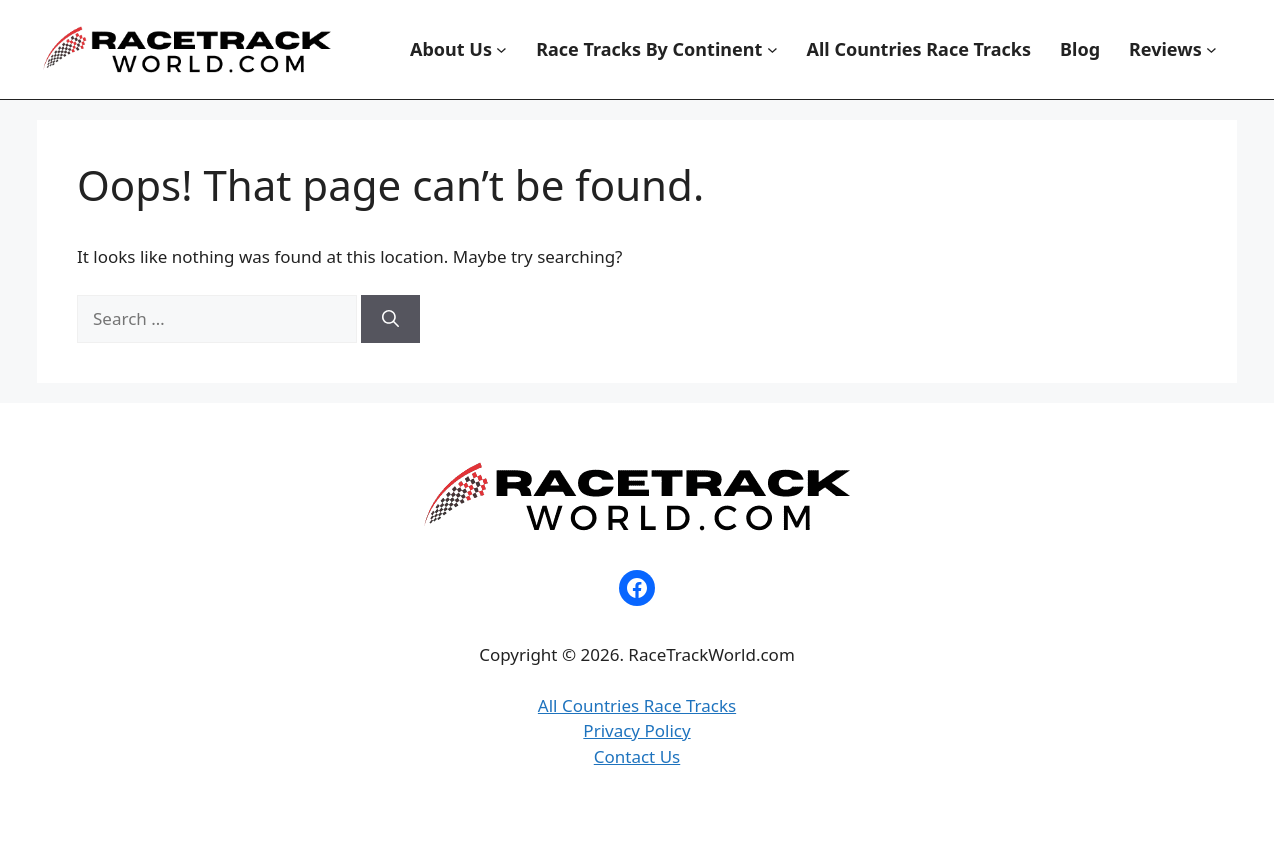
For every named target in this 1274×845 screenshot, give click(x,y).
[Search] (390, 319)
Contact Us (637, 756)
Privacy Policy (636, 730)
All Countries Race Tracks (637, 705)
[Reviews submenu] (1211, 49)
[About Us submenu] (501, 49)
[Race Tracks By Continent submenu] (772, 49)
